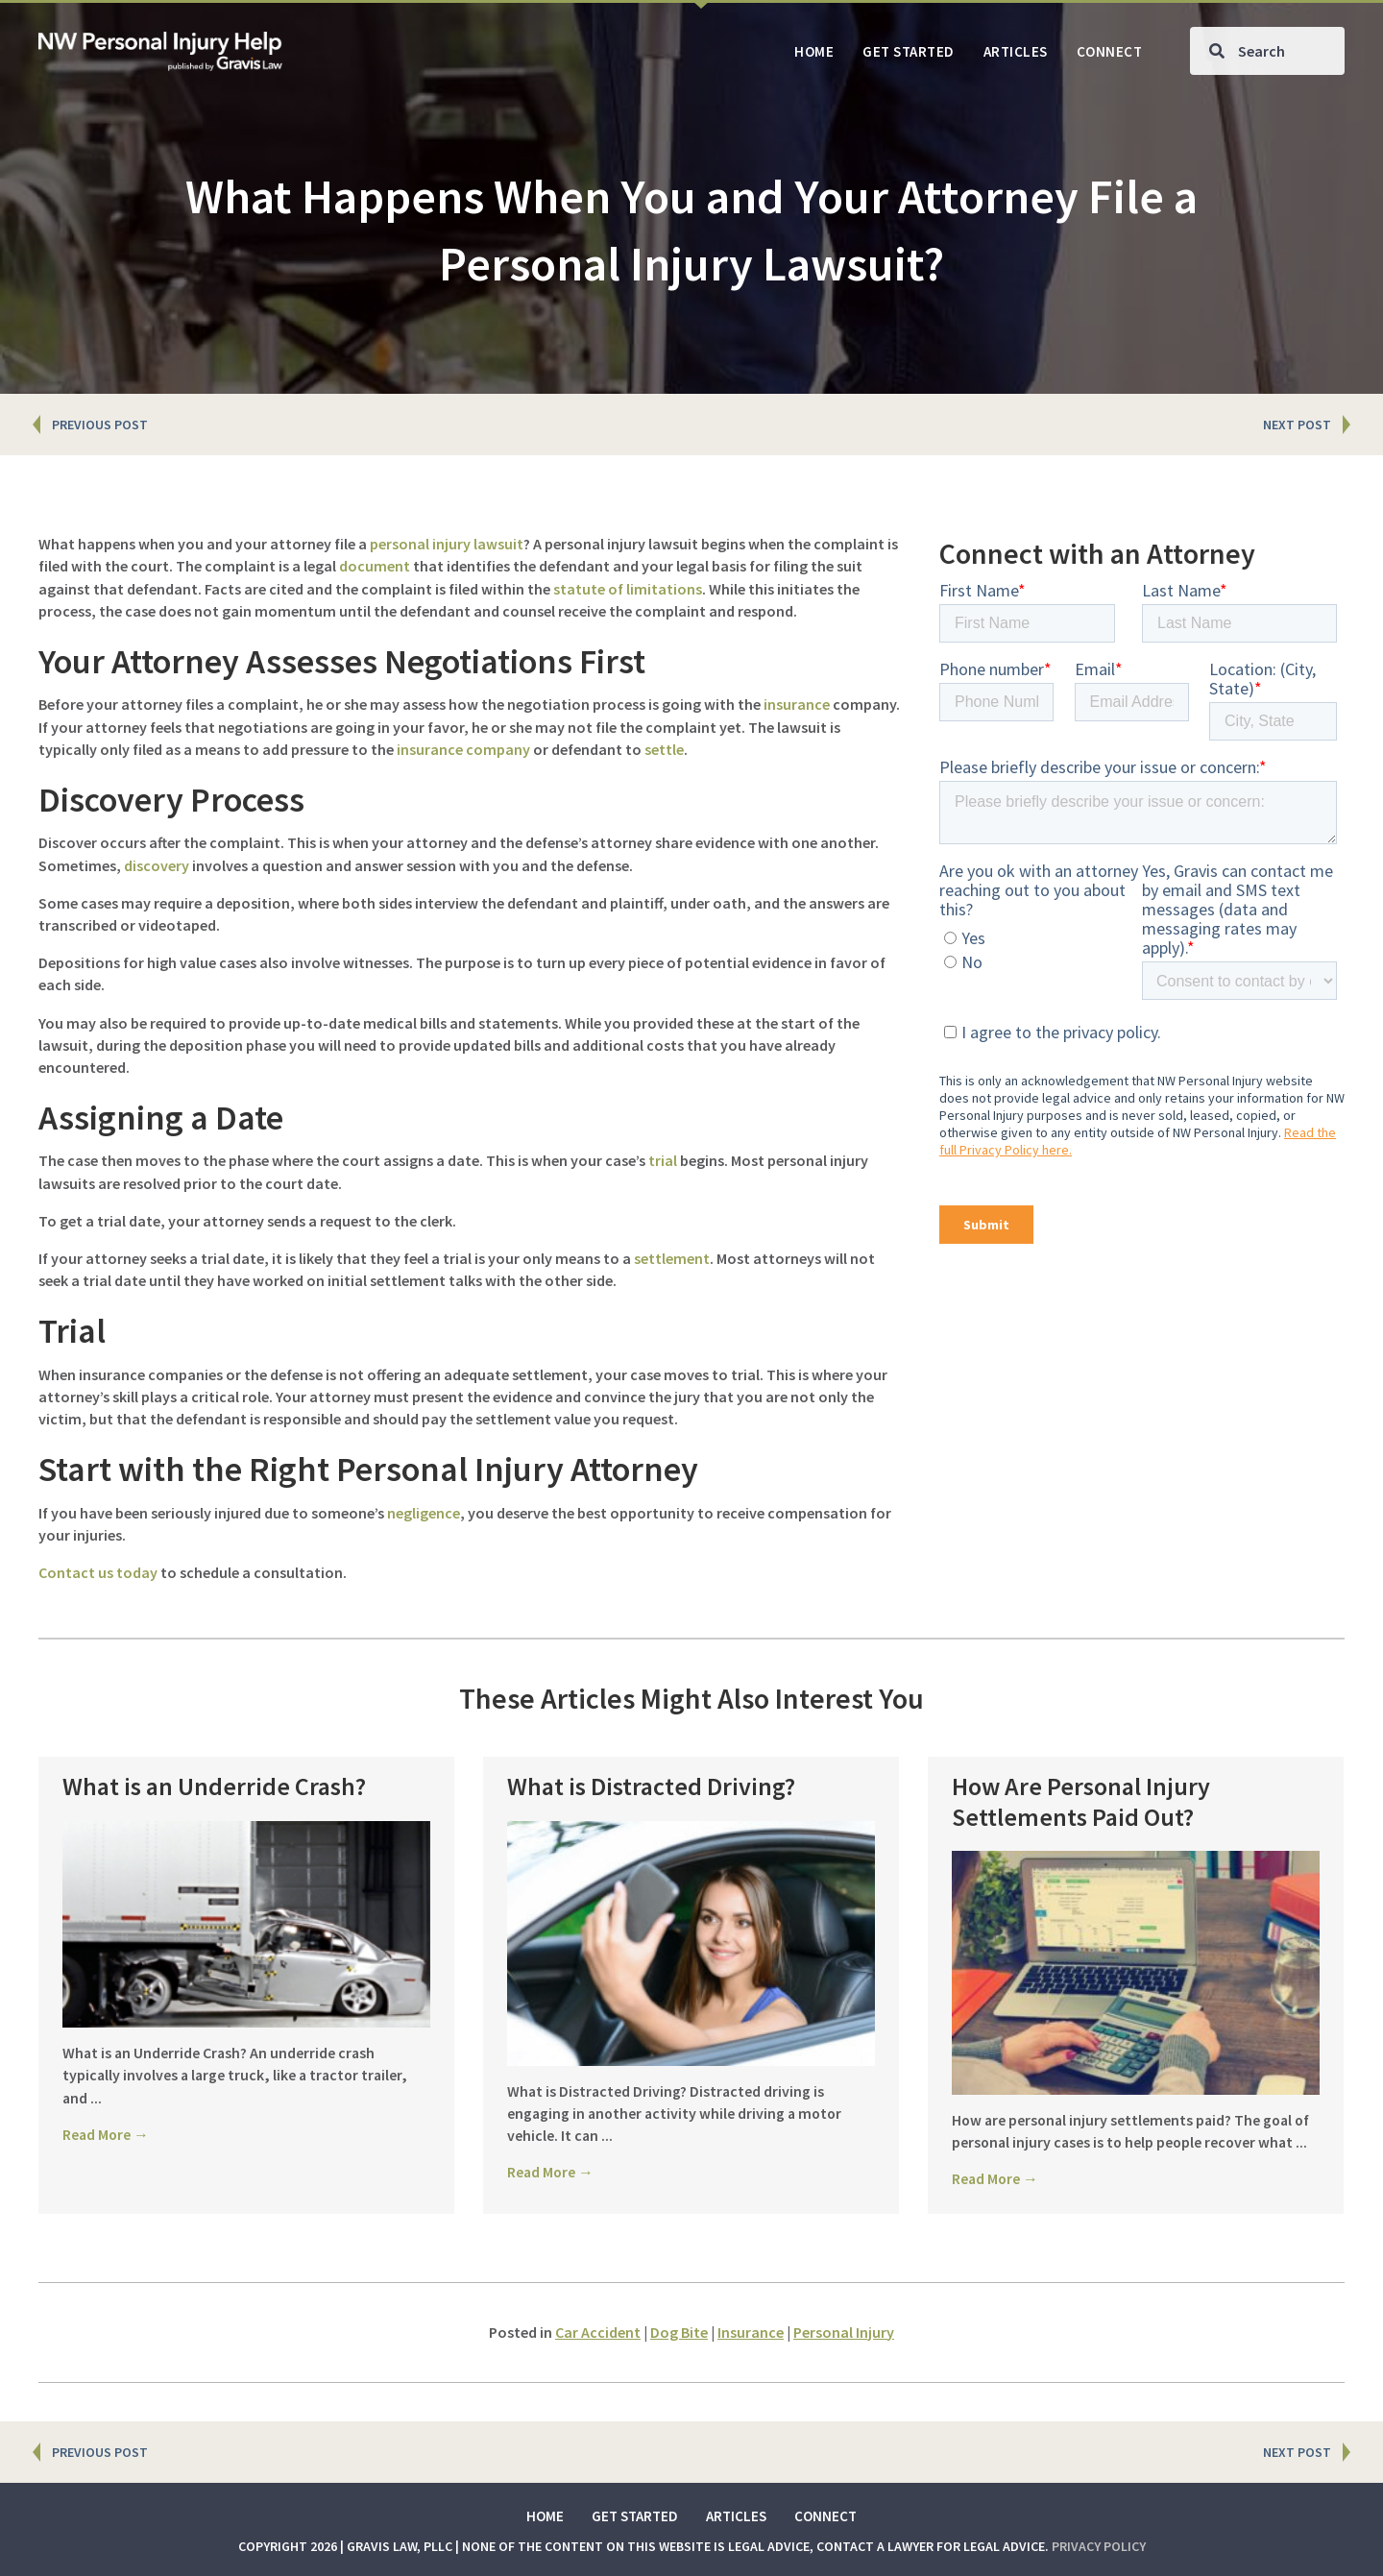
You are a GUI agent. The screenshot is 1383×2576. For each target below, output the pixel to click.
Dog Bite (679, 2332)
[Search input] (1267, 51)
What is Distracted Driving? (651, 1786)
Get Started (635, 2516)
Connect (825, 2516)
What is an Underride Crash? (214, 1786)
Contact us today (98, 1572)
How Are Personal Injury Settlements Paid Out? (1081, 1801)
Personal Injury (843, 2332)
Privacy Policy (1099, 2546)
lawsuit (498, 543)
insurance (797, 704)
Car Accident (598, 2332)
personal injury (420, 543)
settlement (672, 1258)
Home (545, 2516)
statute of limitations (627, 588)
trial (662, 1160)
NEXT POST (1297, 424)
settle (664, 749)
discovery (156, 865)
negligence (423, 1512)
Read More (106, 2134)
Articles (736, 2516)
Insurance (750, 2332)
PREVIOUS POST (100, 424)
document (374, 565)
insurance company (463, 749)
